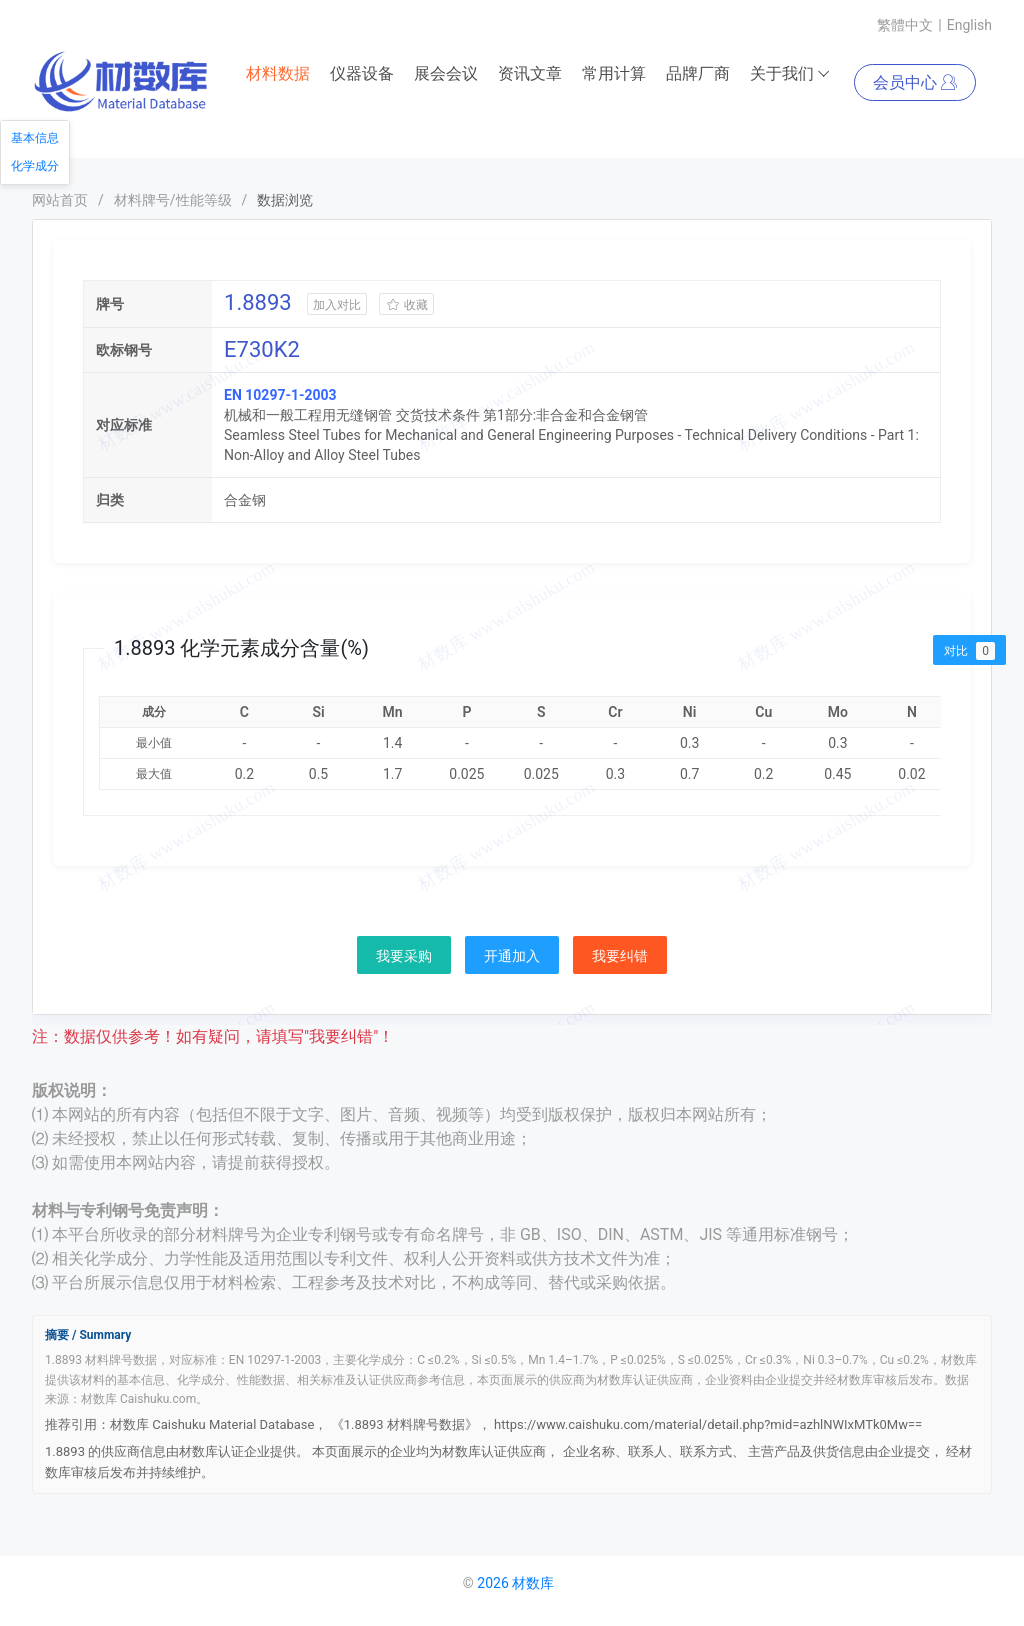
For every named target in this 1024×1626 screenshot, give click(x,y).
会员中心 (915, 82)
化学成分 (35, 166)
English (969, 25)
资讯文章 (530, 73)
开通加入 (512, 956)
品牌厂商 (698, 73)
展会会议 (446, 73)
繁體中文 (905, 25)
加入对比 (337, 305)
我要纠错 (620, 956)
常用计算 (614, 73)
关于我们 (790, 74)
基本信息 (35, 138)
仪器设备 (362, 73)
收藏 (406, 305)
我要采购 (404, 956)
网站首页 (60, 200)
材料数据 (278, 73)
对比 (969, 651)
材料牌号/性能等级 (173, 200)
